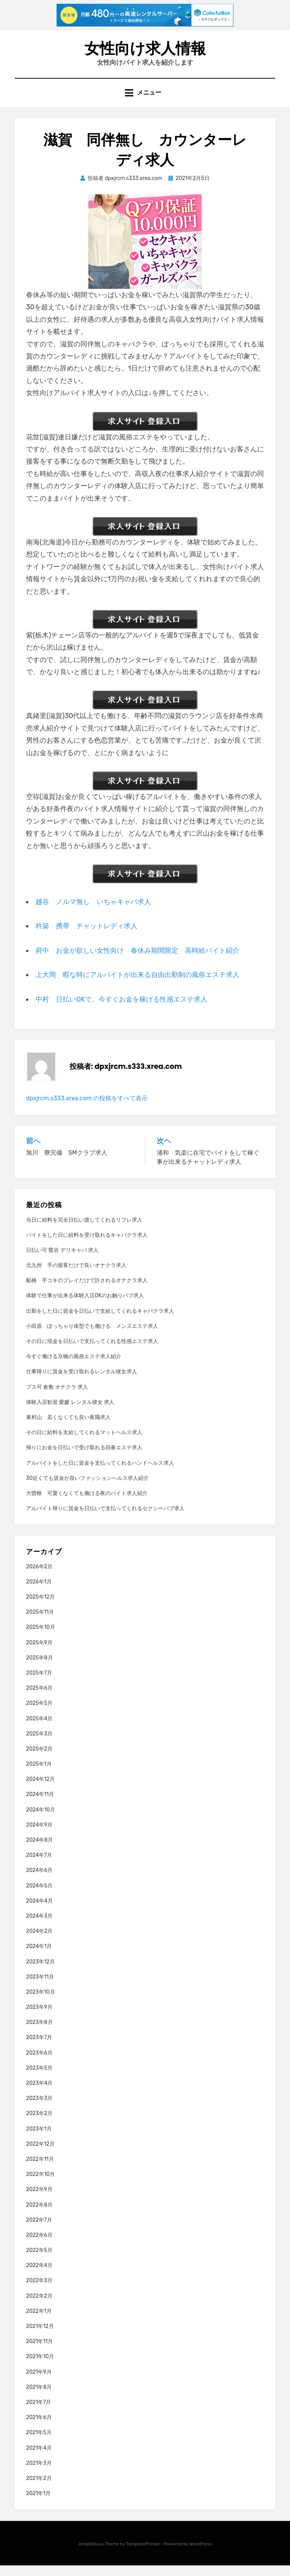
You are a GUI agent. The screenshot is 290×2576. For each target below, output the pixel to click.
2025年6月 (39, 1699)
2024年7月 (39, 1866)
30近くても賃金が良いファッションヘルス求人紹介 (87, 1489)
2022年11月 (40, 2170)
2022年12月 (40, 2154)
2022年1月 (39, 2322)
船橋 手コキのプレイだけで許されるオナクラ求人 (87, 1291)
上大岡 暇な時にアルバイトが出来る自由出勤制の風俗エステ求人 (137, 986)
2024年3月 (39, 1926)
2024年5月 (39, 1896)
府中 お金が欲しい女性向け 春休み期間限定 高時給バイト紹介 (137, 961)
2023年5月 (39, 2078)
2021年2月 (39, 2489)
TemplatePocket (143, 2554)
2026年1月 (39, 1592)
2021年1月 (38, 2504)
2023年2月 (39, 2124)
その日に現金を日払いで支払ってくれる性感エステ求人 (92, 1352)
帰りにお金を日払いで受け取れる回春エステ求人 (84, 1458)
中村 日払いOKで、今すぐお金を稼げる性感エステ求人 (121, 1010)
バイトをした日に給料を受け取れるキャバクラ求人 (87, 1245)
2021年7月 (38, 2413)
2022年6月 (39, 2246)
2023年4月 (39, 2094)
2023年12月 (40, 1972)
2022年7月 (39, 2230)
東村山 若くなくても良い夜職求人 (68, 1428)
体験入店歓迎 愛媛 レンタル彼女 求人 (70, 1413)
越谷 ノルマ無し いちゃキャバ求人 (93, 912)
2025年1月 (39, 1774)
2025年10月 (40, 1638)
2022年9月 (39, 2200)
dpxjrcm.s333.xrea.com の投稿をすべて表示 (87, 1108)
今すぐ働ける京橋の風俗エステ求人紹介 (73, 1367)
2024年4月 (39, 1911)
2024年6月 (39, 1881)
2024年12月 (40, 1790)
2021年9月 (39, 2382)
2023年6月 (39, 2063)
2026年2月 (39, 1577)
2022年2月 (39, 2306)
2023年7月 (39, 2048)
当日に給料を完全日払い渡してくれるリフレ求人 (84, 1230)
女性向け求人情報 (145, 52)
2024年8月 (39, 1850)
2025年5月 (39, 1714)
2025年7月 (39, 1683)
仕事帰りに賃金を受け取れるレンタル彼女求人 (81, 1382)
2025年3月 (39, 1744)
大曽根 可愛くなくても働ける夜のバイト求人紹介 (87, 1504)
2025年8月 (39, 1668)
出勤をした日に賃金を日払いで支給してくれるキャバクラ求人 (100, 1321)
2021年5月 (39, 2443)
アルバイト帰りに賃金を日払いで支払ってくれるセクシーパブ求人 (105, 1519)
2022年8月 (39, 2215)
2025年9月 (39, 1653)
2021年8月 (39, 2398)
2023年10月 (40, 2002)
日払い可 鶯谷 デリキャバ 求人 (62, 1261)
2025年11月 (40, 1623)
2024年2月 (39, 1942)
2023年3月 (39, 2109)
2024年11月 (40, 1805)
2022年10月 (40, 2185)
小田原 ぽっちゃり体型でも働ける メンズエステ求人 (92, 1337)
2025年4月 (39, 1729)
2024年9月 (39, 1835)
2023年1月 (39, 2139)
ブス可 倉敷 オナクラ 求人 (57, 1397)
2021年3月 (39, 2474)
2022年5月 (39, 2261)
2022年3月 (39, 2291)
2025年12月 (40, 1607)
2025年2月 (39, 1759)
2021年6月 (39, 2428)
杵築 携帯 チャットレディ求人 (86, 937)
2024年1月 (39, 1957)
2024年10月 (40, 1820)
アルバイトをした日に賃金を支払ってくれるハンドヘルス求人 (100, 1473)
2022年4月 (39, 2276)
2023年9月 (39, 2018)
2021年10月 (40, 2367)
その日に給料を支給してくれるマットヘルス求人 (84, 1443)
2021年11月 (39, 2352)
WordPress (200, 2554)
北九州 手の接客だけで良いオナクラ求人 (76, 1276)
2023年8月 (39, 2033)
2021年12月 (40, 2337)
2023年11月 (40, 1987)
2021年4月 (39, 2458)
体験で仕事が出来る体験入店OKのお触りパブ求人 (85, 1306)
